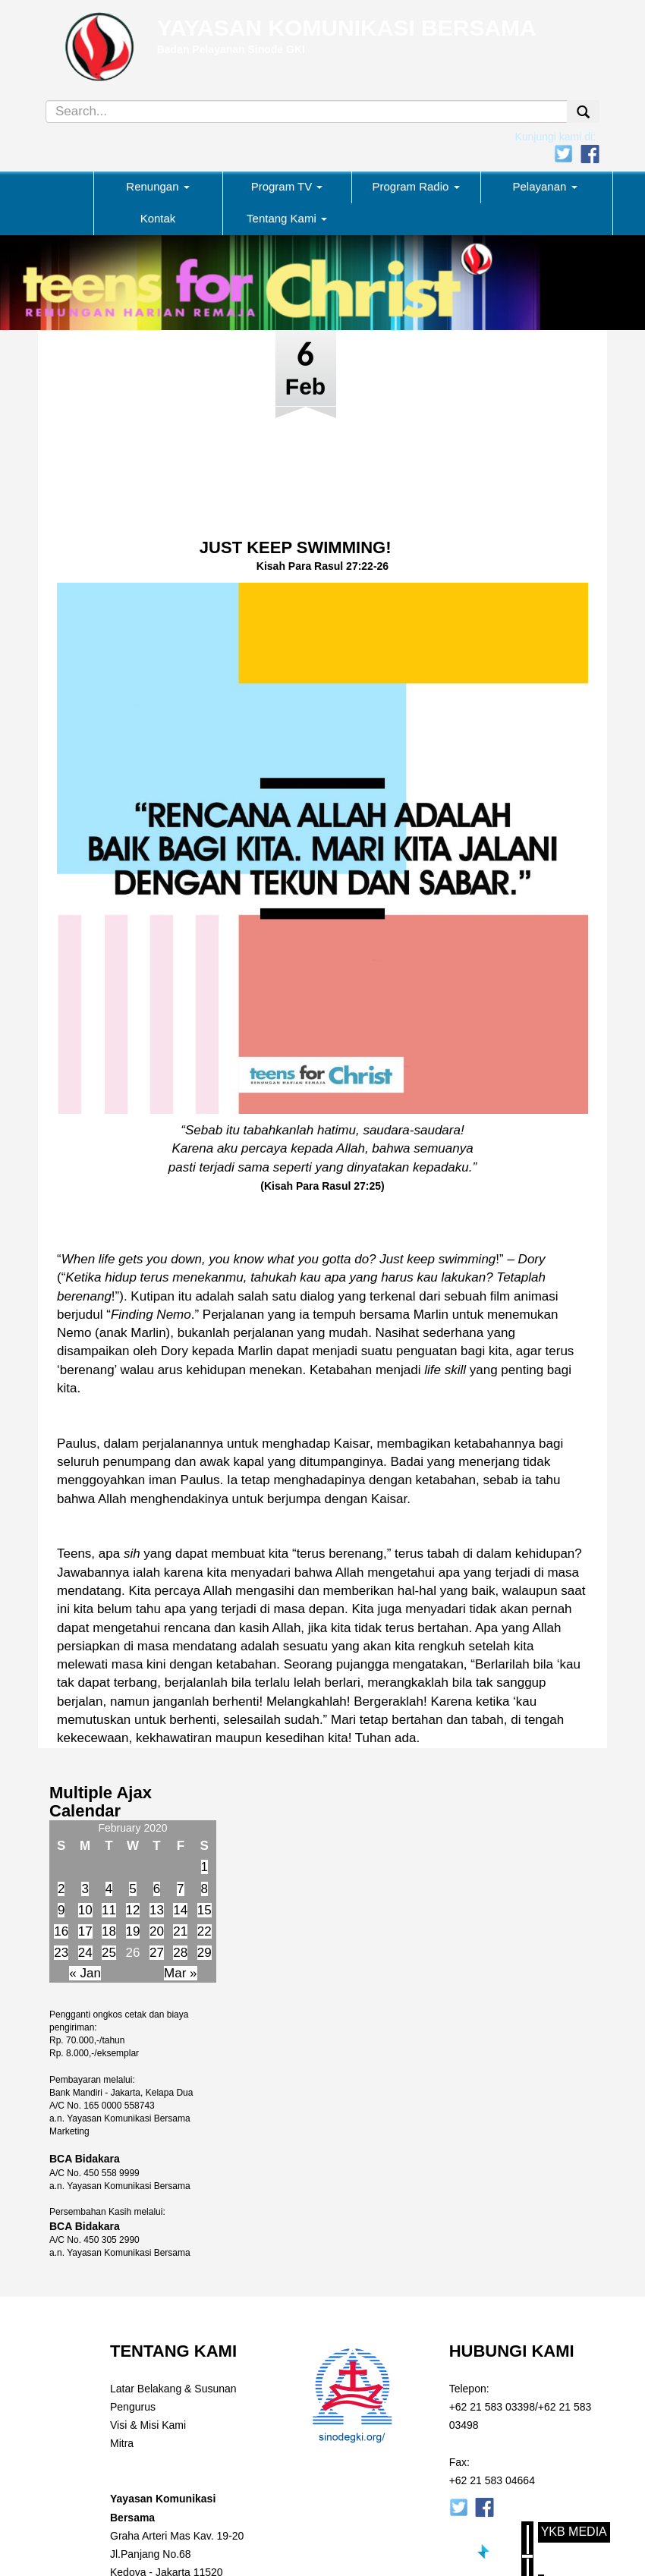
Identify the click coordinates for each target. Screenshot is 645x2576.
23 (61, 1952)
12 (133, 1910)
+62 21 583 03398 (492, 2407)
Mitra (122, 2443)
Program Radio (415, 186)
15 (204, 1910)
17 (85, 1931)
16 (61, 1931)
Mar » (180, 1973)
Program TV (287, 186)
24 (85, 1952)
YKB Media (574, 2531)
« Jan (85, 1973)
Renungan (157, 186)
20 (156, 1931)
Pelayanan (544, 186)
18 (109, 1931)
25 (109, 1952)
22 (204, 1931)
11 (109, 1910)
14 (180, 1910)
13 (156, 1910)
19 (133, 1931)
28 (180, 1952)
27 (156, 1952)
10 (85, 1910)
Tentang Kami (287, 218)
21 (180, 1931)
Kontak (158, 218)
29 (204, 1952)
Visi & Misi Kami (148, 2425)
